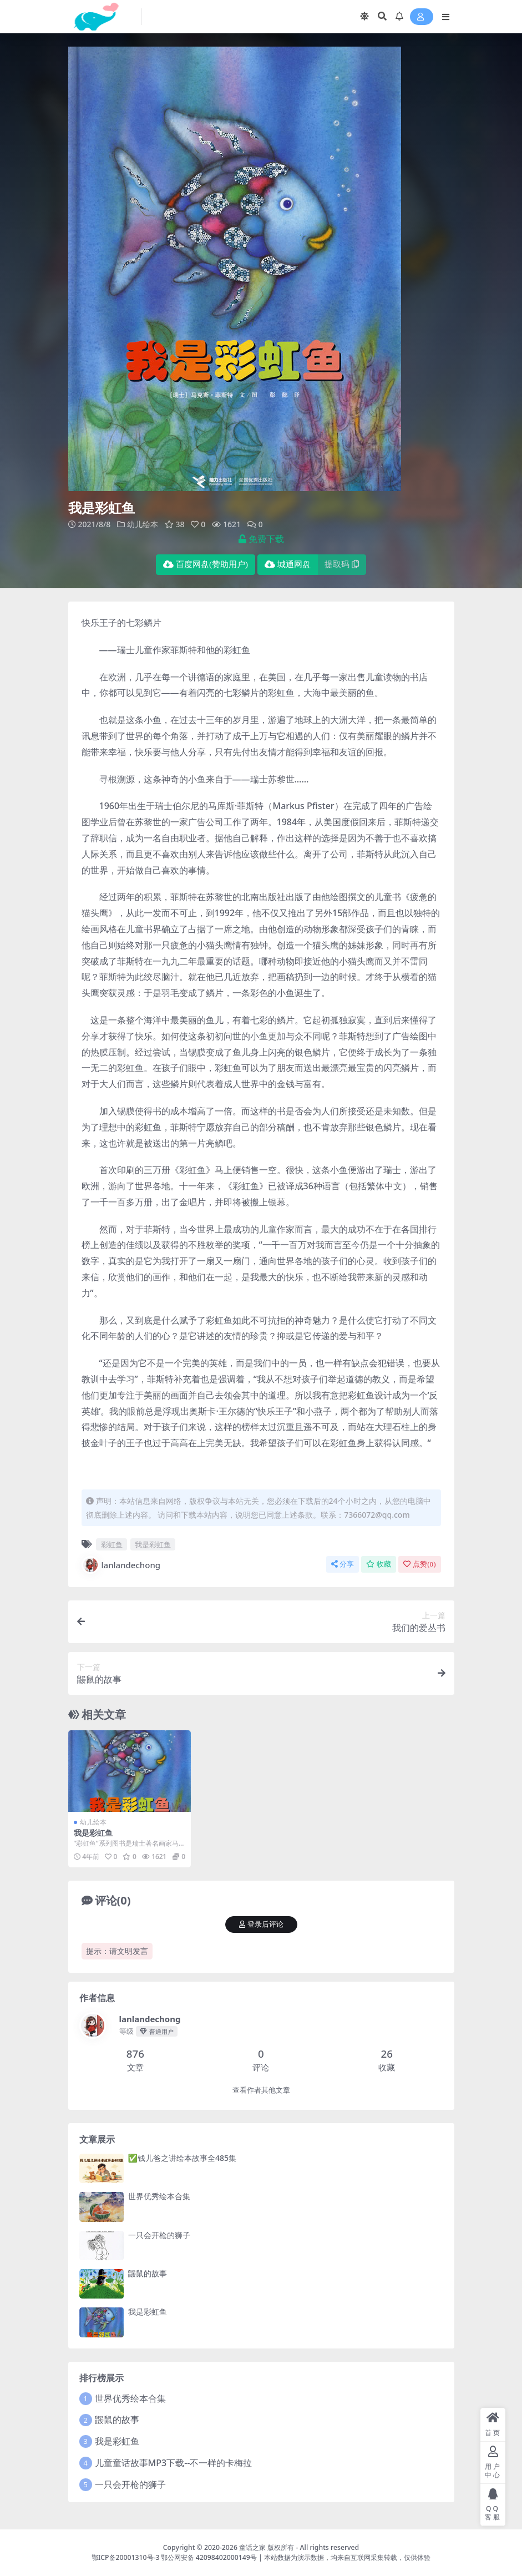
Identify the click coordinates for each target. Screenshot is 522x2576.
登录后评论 (261, 1924)
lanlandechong (121, 1564)
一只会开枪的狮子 (159, 2234)
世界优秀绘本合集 (159, 2196)
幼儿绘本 (142, 524)
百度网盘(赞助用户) (205, 564)
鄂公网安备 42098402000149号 (209, 2557)
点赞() (419, 1563)
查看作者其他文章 (261, 2089)
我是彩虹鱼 (153, 1544)
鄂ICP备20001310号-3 (126, 2557)
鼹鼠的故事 (147, 2272)
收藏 (378, 1563)
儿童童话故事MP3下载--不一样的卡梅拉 (173, 2462)
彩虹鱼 (112, 1544)
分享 (342, 1563)
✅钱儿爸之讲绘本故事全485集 (182, 2157)
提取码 (342, 564)
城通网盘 (288, 564)
